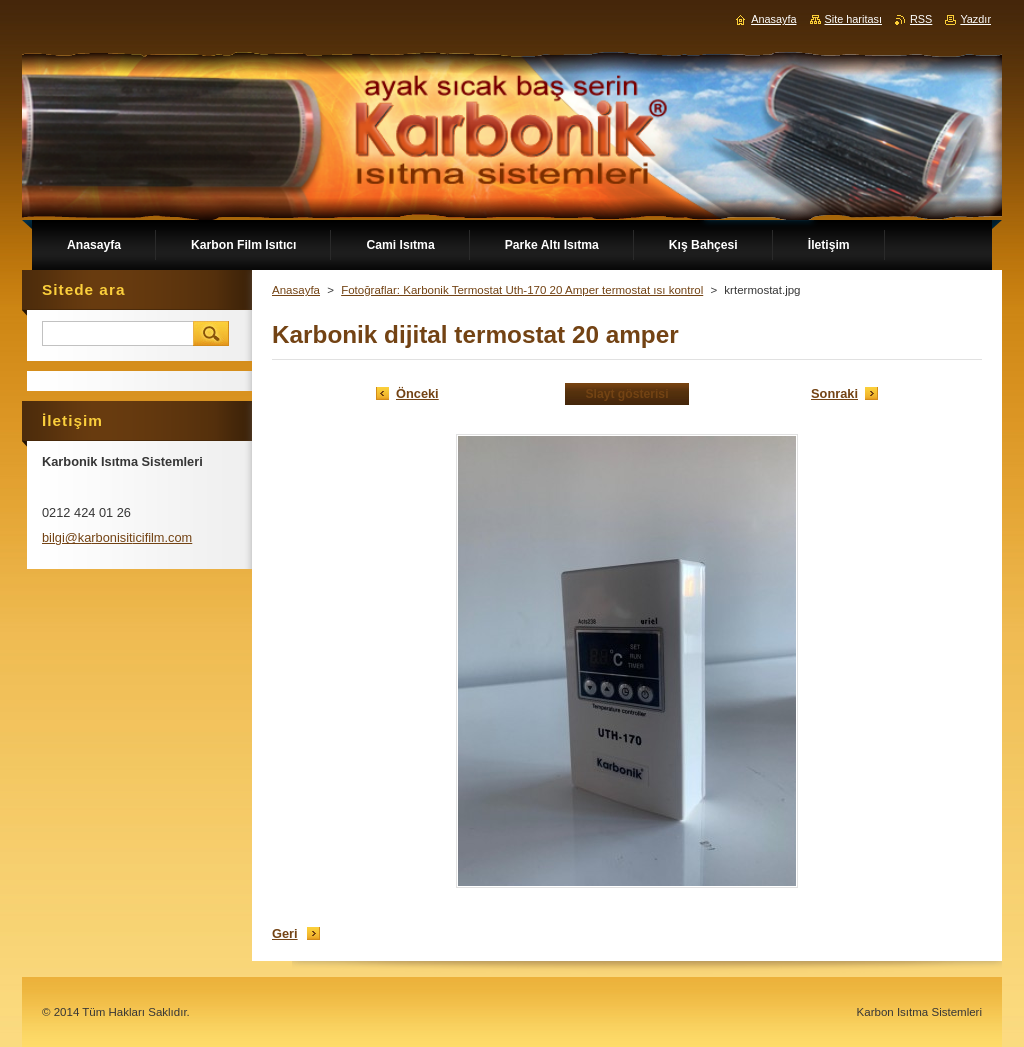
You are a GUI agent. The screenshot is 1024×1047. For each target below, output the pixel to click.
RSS (921, 19)
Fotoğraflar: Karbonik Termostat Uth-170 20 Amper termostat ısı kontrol (522, 290)
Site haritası (853, 19)
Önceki (417, 393)
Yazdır (975, 19)
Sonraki (834, 393)
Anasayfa (296, 290)
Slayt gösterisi (626, 394)
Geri (285, 933)
